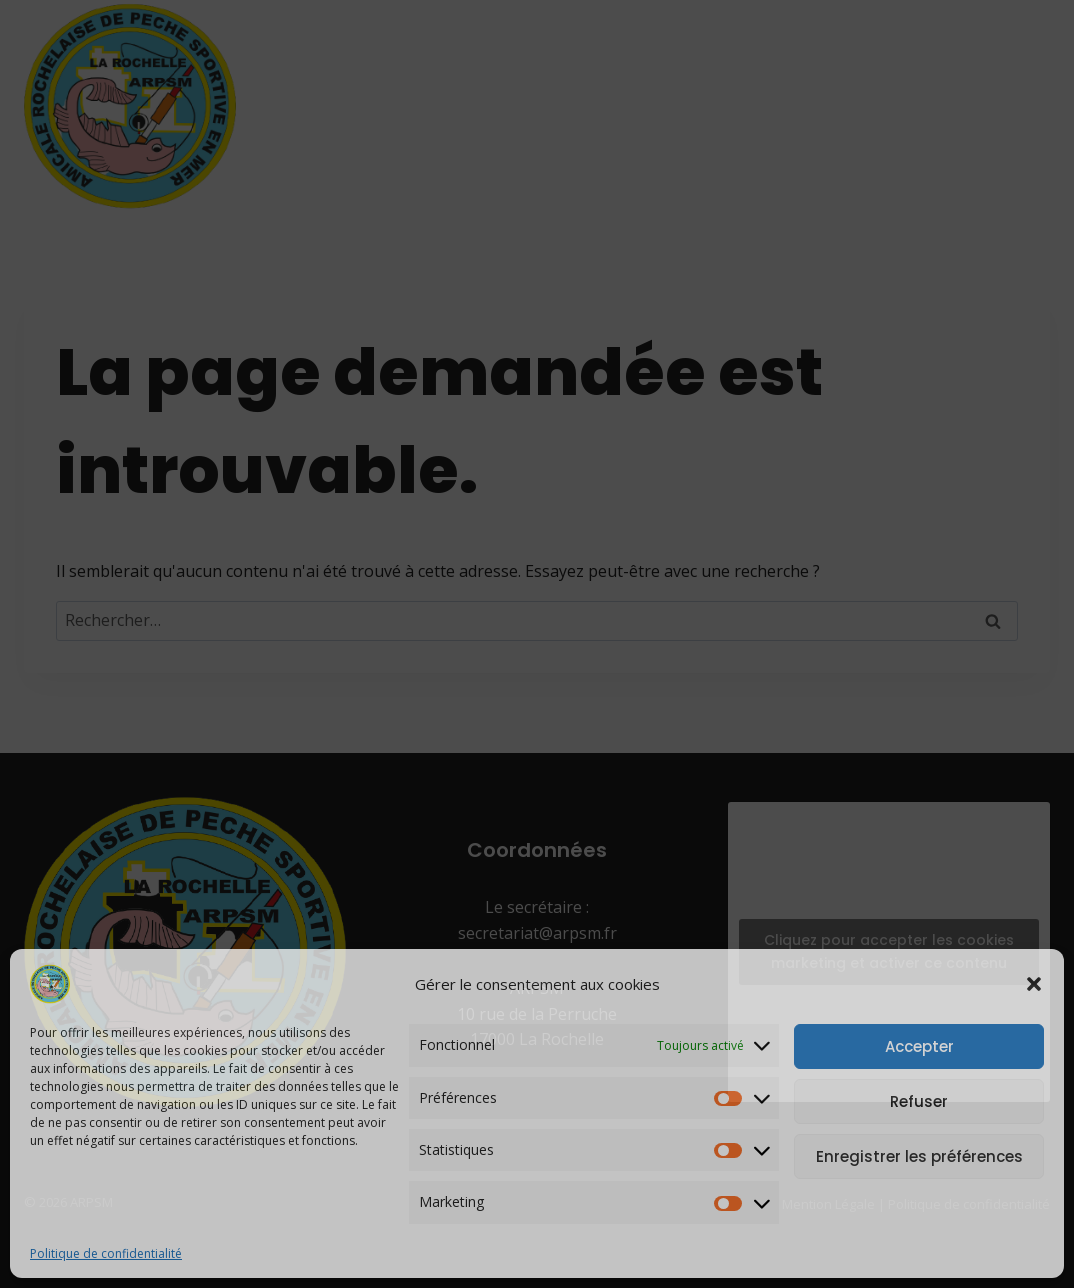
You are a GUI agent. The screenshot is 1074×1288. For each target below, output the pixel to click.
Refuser (919, 1101)
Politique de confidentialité (106, 1253)
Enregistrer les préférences (919, 1156)
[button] (1034, 984)
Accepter (919, 1046)
